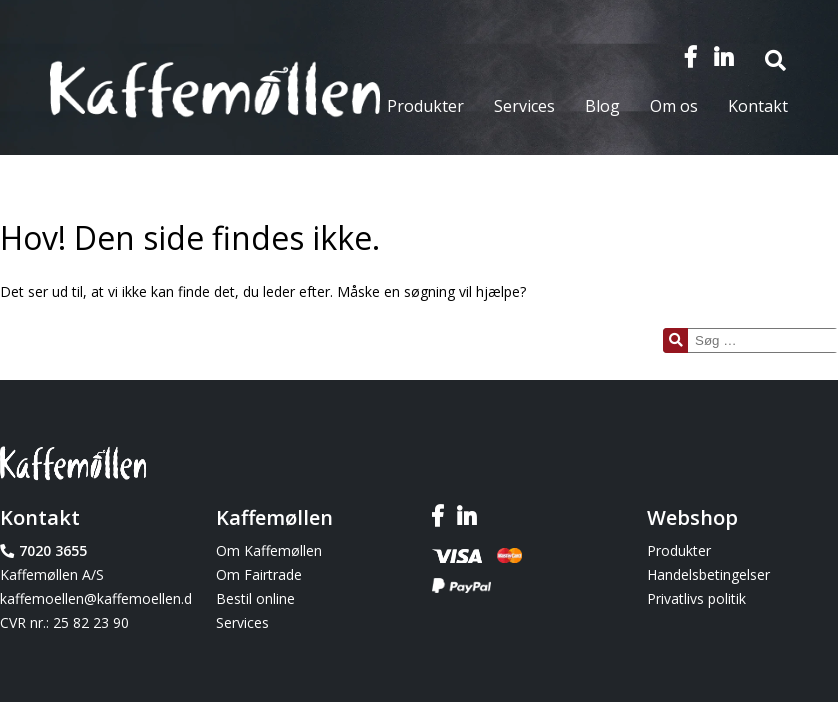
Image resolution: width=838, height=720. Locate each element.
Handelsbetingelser (708, 574)
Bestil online (255, 598)
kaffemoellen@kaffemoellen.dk (95, 598)
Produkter (425, 106)
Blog (602, 106)
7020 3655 (53, 550)
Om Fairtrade (259, 574)
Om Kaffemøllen (269, 550)
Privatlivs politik (696, 598)
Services (524, 106)
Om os (674, 106)
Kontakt (758, 106)
